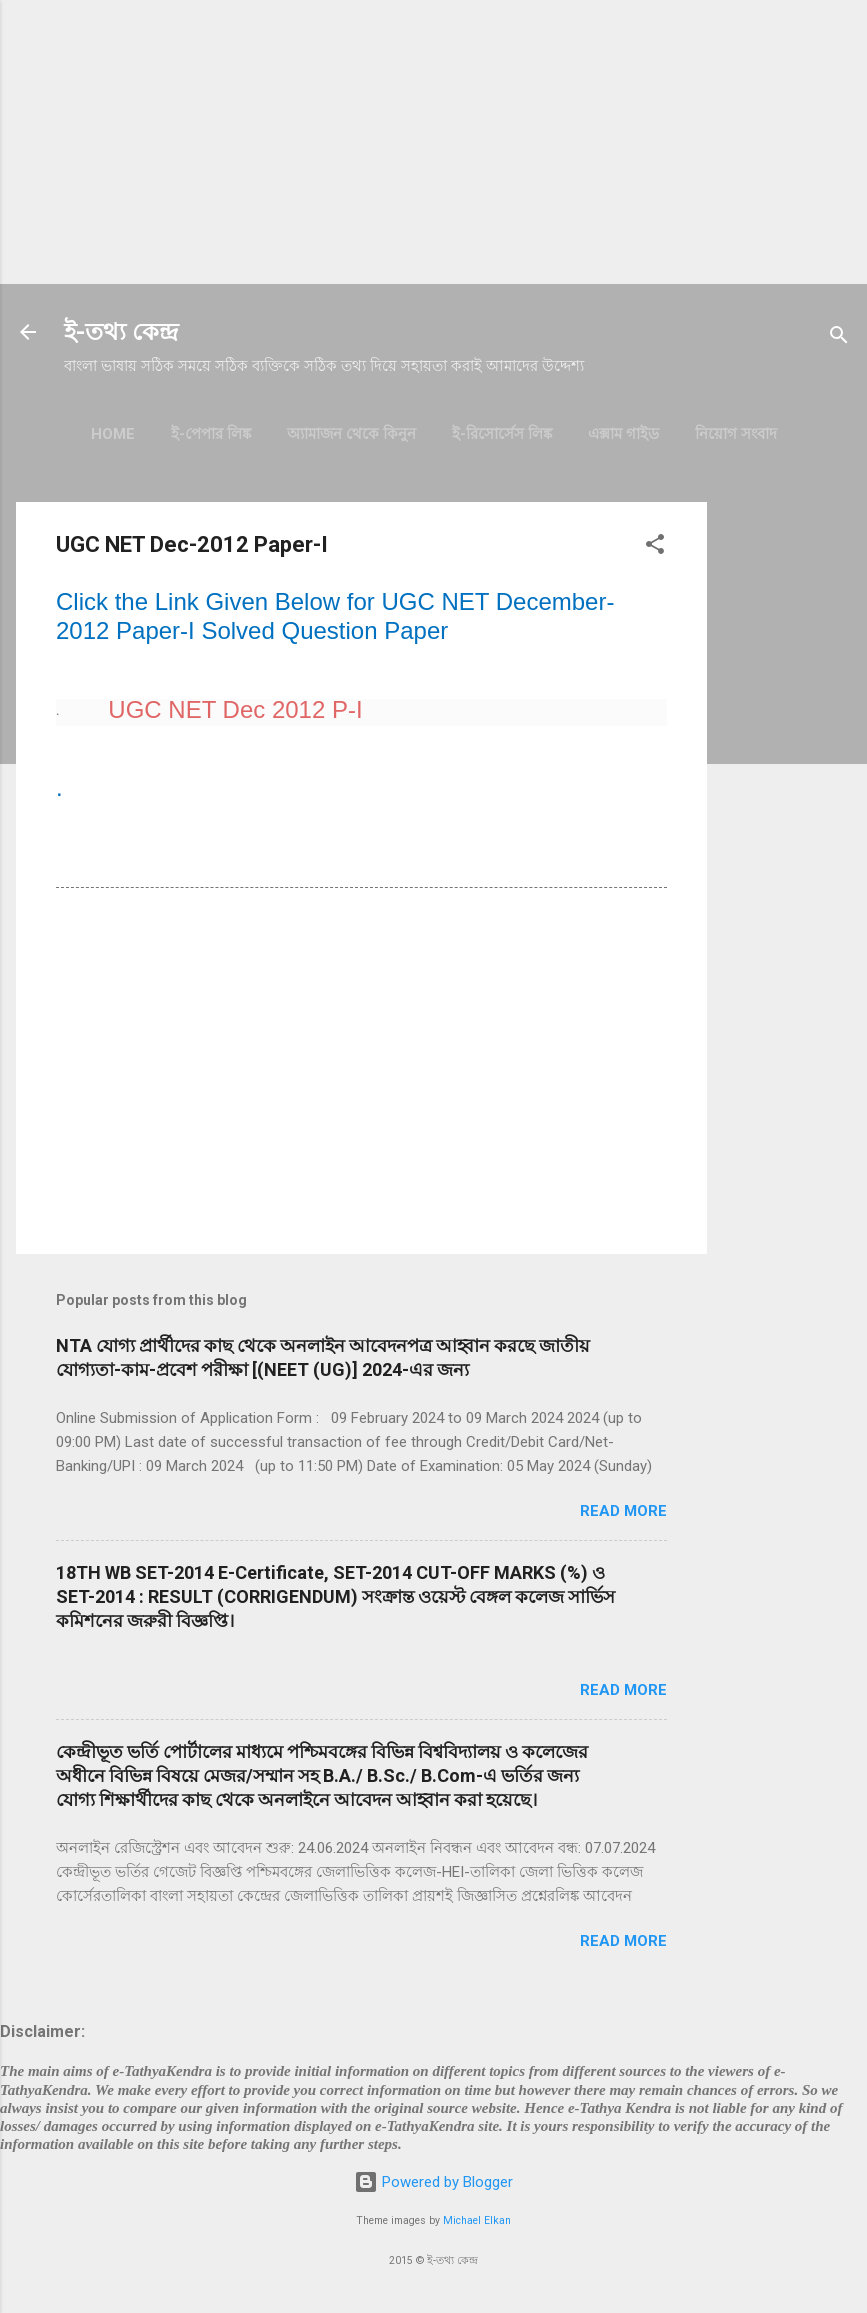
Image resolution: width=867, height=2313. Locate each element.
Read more (623, 1511)
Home (113, 434)
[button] (655, 547)
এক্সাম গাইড (623, 434)
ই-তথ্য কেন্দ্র (121, 332)
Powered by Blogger (433, 2182)
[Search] (839, 338)
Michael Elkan (477, 2220)
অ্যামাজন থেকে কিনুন (351, 434)
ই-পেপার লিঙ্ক (211, 434)
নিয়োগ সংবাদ (736, 434)
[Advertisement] (433, 140)
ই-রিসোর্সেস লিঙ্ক (502, 434)
